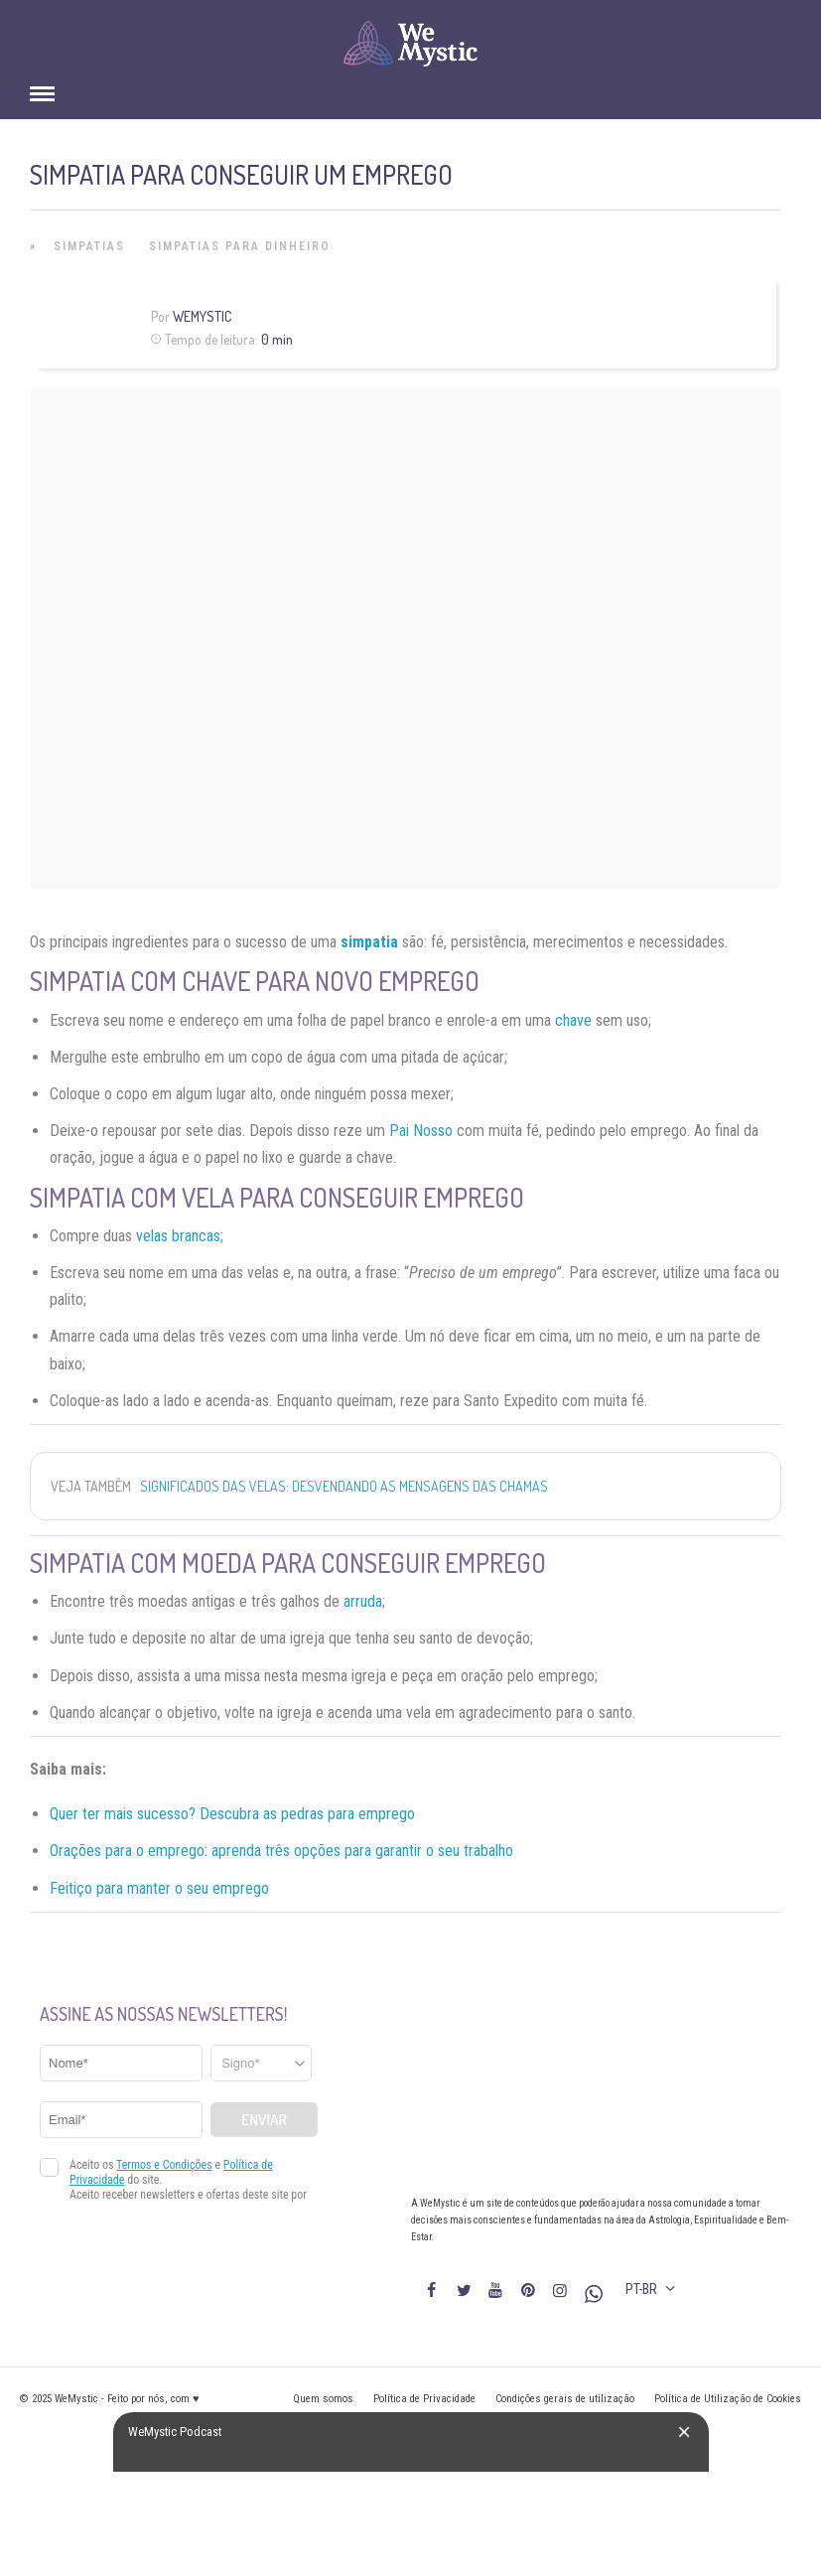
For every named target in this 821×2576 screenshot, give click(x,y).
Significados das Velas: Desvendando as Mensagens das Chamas (344, 1486)
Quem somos (323, 2398)
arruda (362, 1601)
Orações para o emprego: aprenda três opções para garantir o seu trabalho (281, 1850)
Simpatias (89, 246)
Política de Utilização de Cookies (727, 2398)
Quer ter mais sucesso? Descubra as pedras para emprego (232, 1813)
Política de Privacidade (424, 2398)
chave (573, 1020)
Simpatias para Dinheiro (240, 246)
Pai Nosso (421, 1130)
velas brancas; (179, 1235)
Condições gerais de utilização (564, 2398)
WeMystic (202, 316)
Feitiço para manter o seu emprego (159, 1888)
